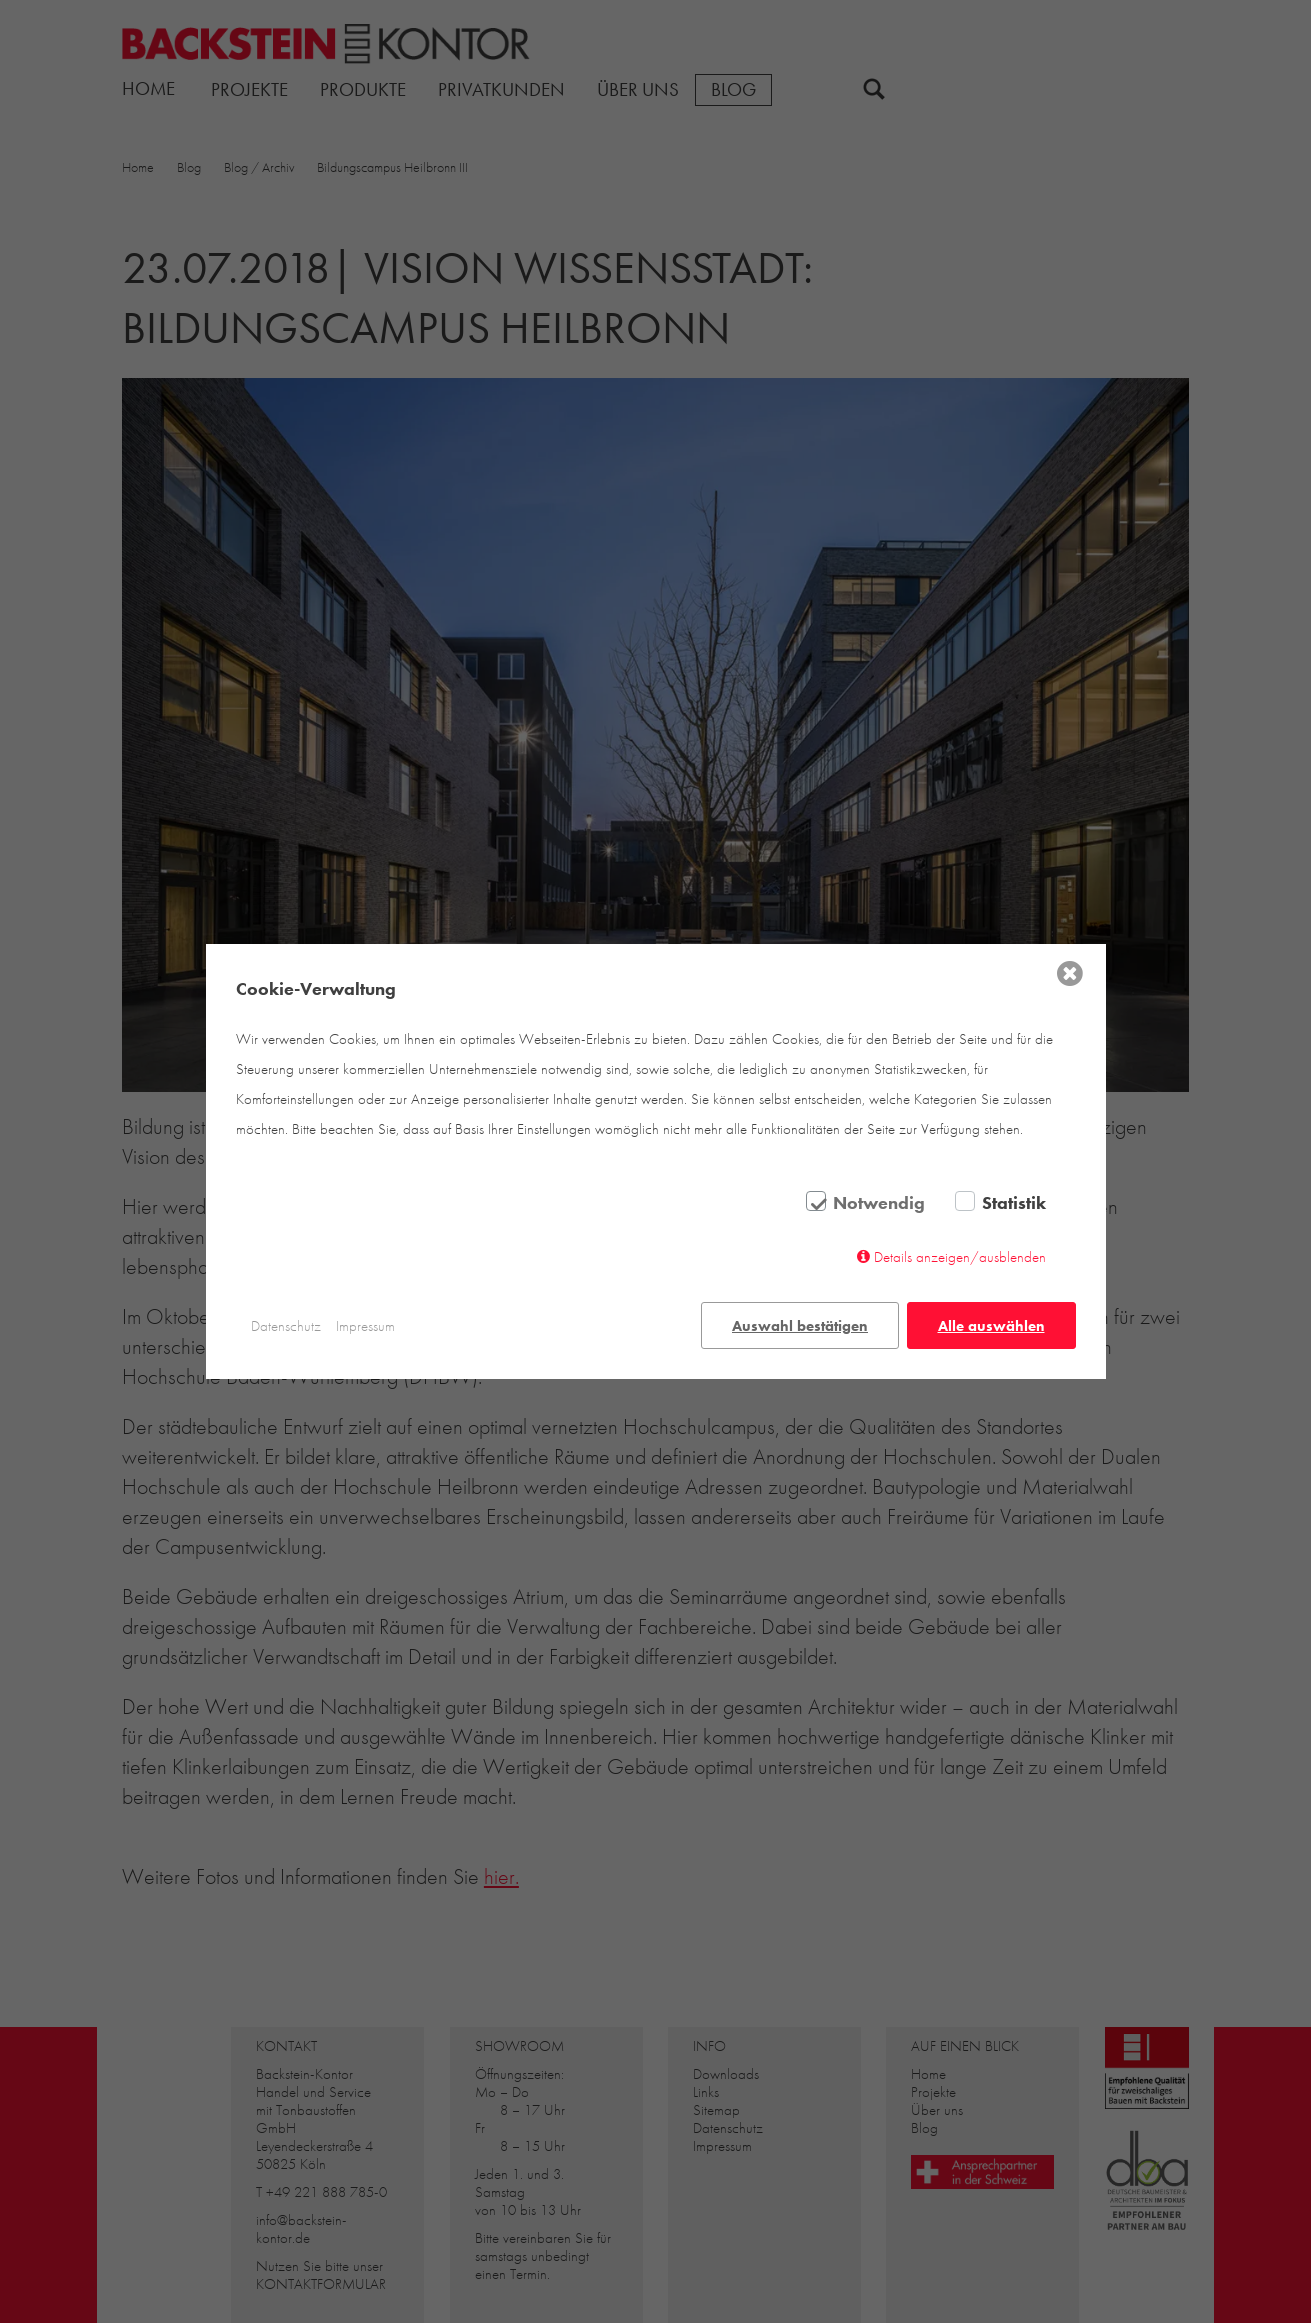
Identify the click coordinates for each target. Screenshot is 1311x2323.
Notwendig (879, 1203)
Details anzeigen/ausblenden (960, 1257)
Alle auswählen (991, 1326)
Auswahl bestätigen (800, 1326)
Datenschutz (286, 1326)
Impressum (365, 1326)
